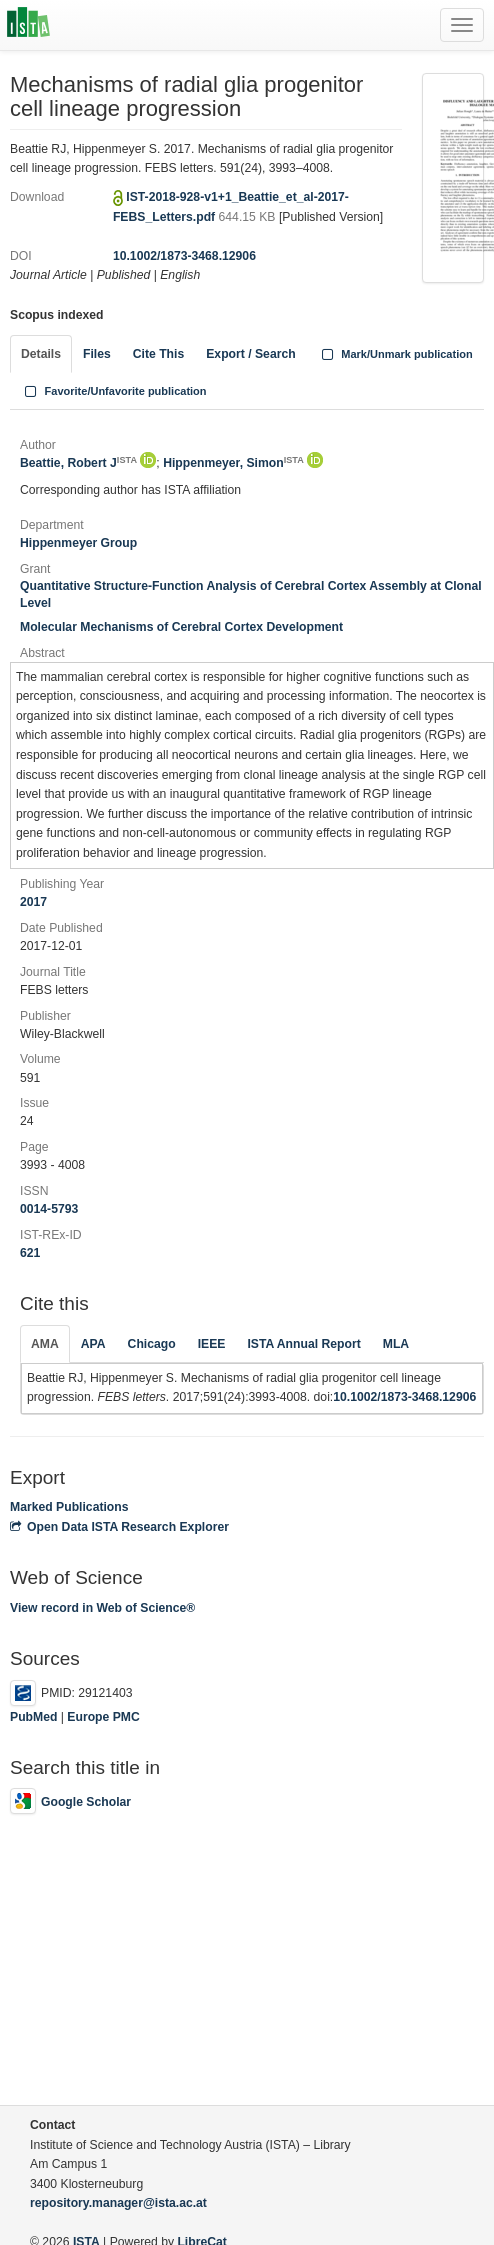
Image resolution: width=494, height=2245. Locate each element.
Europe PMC (103, 1717)
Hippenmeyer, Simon (233, 463)
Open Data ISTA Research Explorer (119, 1527)
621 (30, 1253)
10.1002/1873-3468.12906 (184, 256)
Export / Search (250, 354)
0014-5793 (49, 1209)
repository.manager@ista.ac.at (118, 2203)
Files (97, 354)
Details (41, 354)
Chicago (152, 1344)
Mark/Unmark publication (395, 354)
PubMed (33, 1717)
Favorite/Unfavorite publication (114, 391)
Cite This (158, 354)
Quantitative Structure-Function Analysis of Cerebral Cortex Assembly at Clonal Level (251, 594)
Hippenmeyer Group (78, 543)
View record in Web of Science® (102, 1608)
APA (93, 1344)
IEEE (212, 1344)
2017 (33, 902)
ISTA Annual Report (303, 1344)
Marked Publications (69, 1507)
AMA (45, 1344)
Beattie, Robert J (78, 463)
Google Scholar (70, 1802)
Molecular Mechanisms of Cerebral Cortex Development (181, 627)
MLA (396, 1344)
